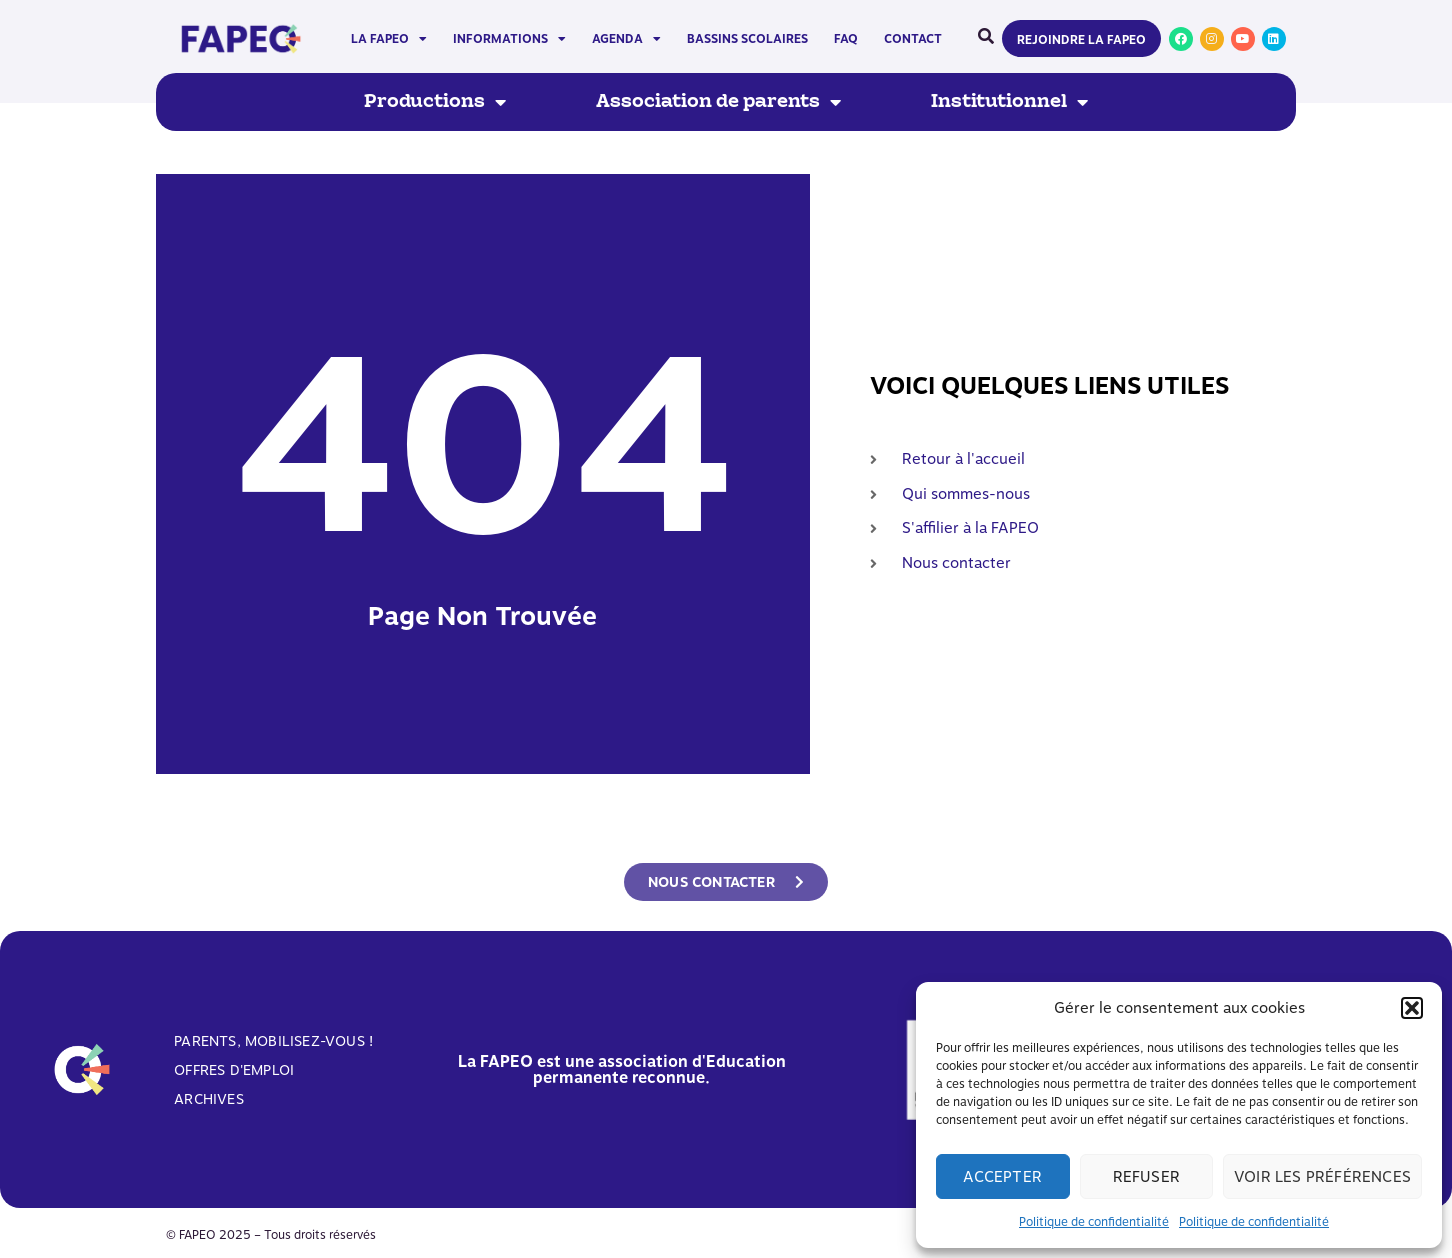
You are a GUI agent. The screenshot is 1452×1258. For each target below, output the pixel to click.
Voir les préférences (1322, 1177)
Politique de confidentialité (1094, 1222)
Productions (435, 102)
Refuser (1146, 1177)
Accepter (1002, 1177)
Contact (913, 39)
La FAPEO (389, 39)
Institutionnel (1009, 102)
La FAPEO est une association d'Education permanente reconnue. (622, 1069)
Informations (509, 39)
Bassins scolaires (747, 39)
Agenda (626, 39)
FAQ (846, 39)
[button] (1412, 1008)
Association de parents (718, 102)
